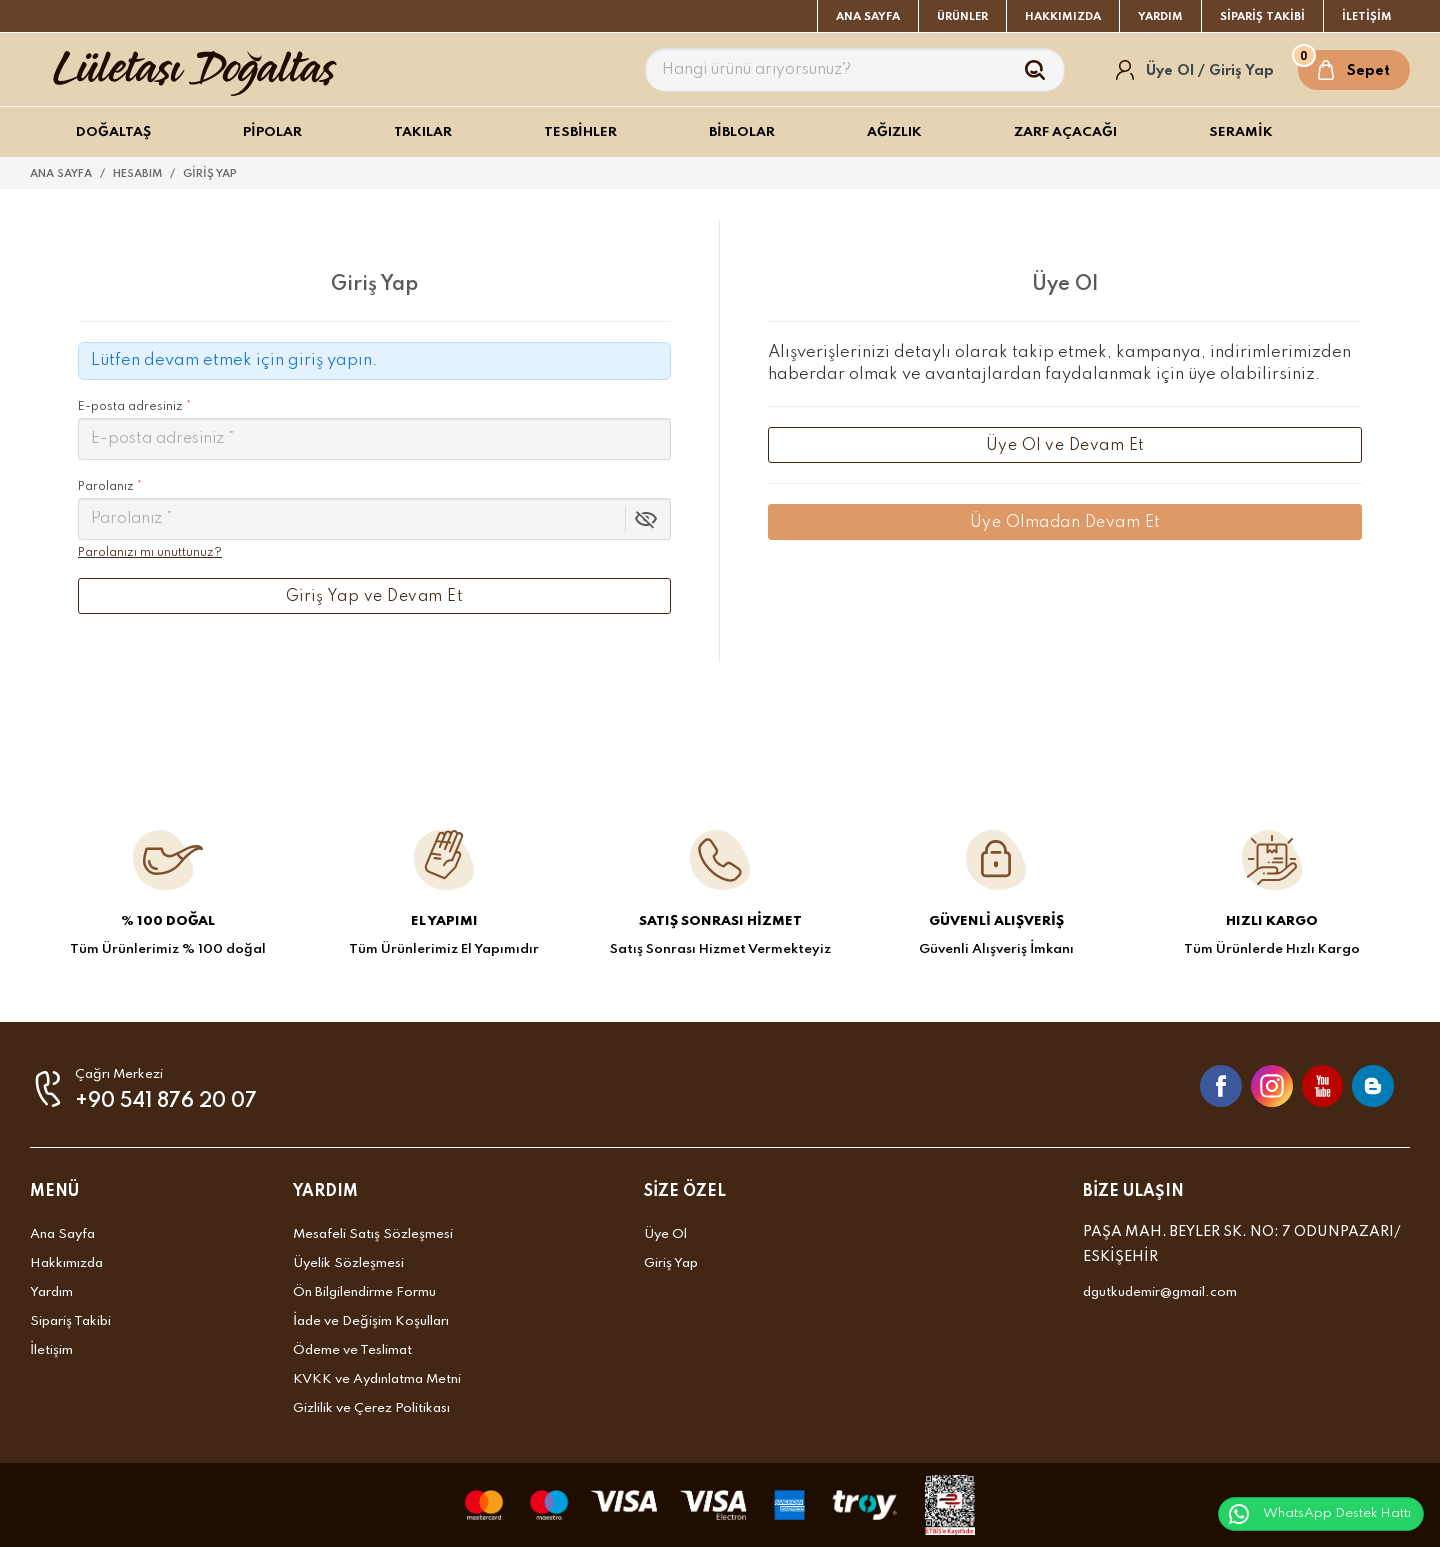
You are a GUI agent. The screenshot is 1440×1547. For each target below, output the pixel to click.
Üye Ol (665, 1234)
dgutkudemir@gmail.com (1160, 1292)
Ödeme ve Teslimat (352, 1350)
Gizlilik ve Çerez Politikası (371, 1408)
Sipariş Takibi (70, 1321)
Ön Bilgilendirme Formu (364, 1292)
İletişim (51, 1350)
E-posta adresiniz (374, 430)
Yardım (51, 1292)
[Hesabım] (1195, 70)
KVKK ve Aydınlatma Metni (377, 1379)
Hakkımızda (66, 1263)
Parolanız (110, 487)
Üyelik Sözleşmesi (348, 1263)
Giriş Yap (671, 1263)
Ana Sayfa (62, 1234)
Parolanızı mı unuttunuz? (150, 553)
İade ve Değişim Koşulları (371, 1321)
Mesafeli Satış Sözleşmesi (373, 1234)
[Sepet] (1354, 70)
